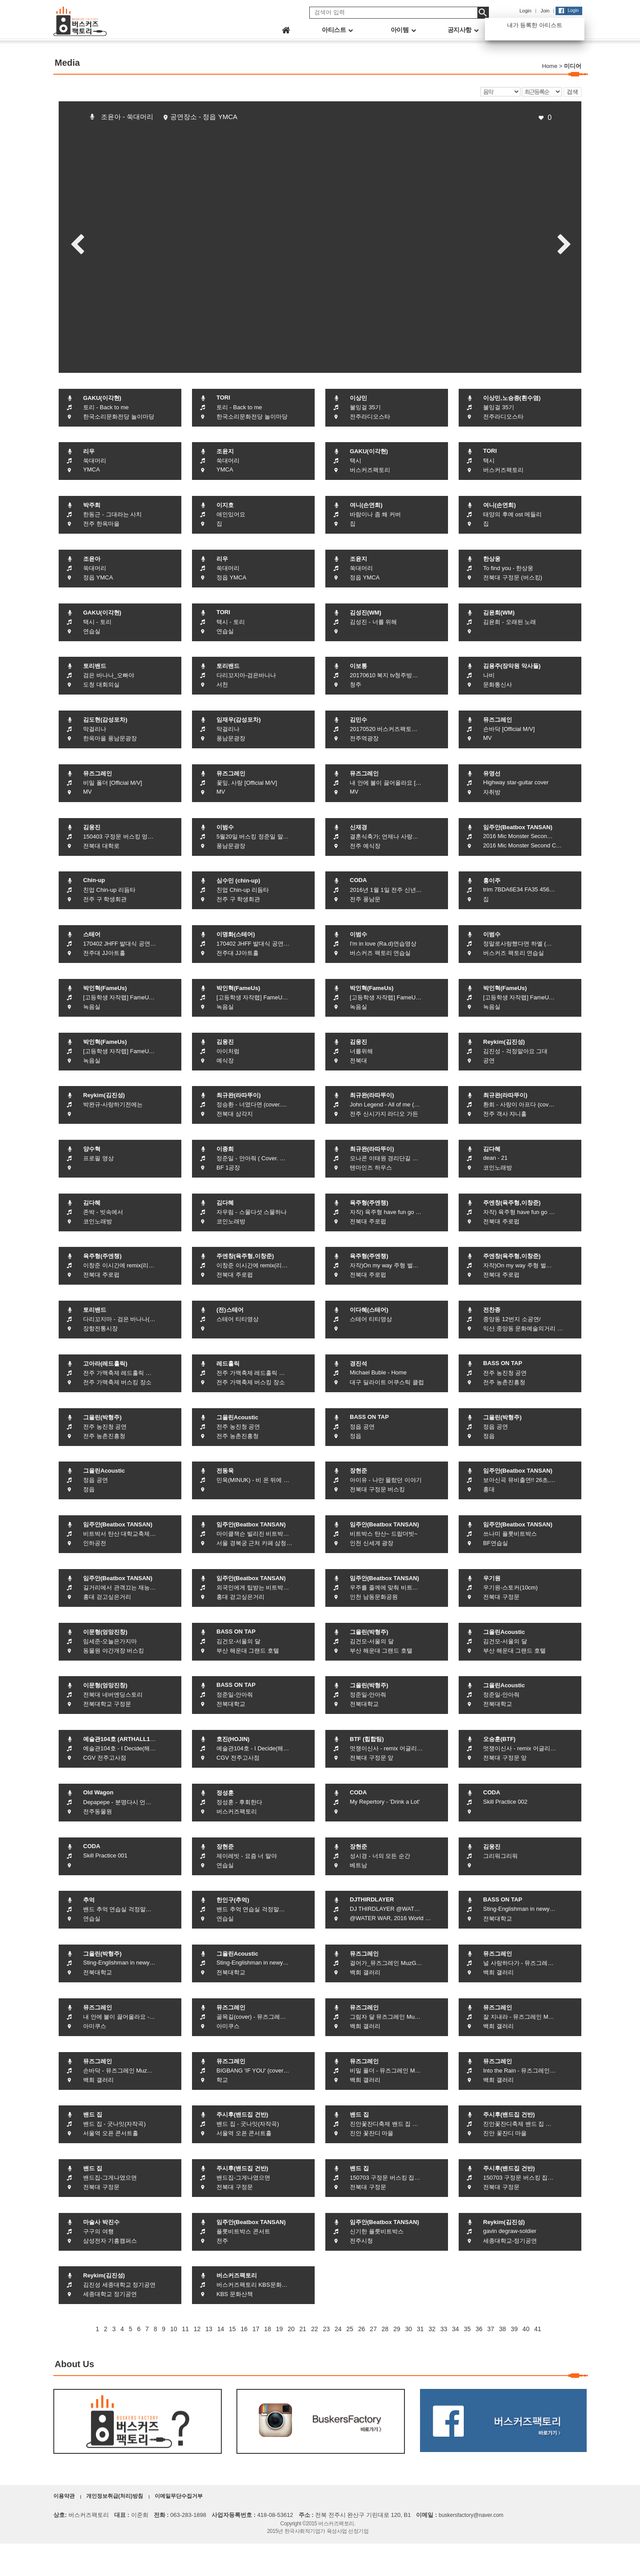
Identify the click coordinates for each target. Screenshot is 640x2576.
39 (514, 2328)
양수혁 (91, 1149)
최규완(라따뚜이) (238, 1095)
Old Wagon (98, 1792)
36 (479, 2328)
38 (502, 2328)
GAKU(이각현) (102, 398)
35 (467, 2328)
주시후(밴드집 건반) (242, 2114)
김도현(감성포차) (105, 719)
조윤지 (225, 451)
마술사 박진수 (101, 2222)
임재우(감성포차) (238, 719)
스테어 (91, 934)
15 (232, 2328)
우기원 (491, 1578)
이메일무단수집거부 (179, 2496)
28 (385, 2328)
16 (244, 2328)
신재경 (358, 827)
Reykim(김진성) (504, 1041)
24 (338, 2328)
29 (396, 2328)
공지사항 (463, 29)
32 (432, 2328)
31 (420, 2328)
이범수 (225, 827)
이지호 (225, 505)
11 (185, 2328)
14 (220, 2328)
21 (303, 2328)
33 (444, 2328)
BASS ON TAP (502, 1363)
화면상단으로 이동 (627, 2563)
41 (537, 2328)
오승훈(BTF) (499, 1739)
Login (526, 10)
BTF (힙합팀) (367, 1739)
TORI (223, 397)
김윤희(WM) (499, 612)
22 (314, 2328)
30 (408, 2328)
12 (197, 2328)
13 (208, 2328)
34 (455, 2328)
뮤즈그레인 (497, 719)
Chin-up (94, 880)
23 (326, 2328)
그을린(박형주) (102, 1417)
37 (490, 2328)
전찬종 (491, 1309)
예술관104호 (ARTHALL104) (120, 1739)
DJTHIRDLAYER (372, 1899)
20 (291, 2328)
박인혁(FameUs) (105, 988)
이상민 (358, 398)
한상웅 (491, 558)
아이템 (403, 29)
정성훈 (225, 1792)
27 (373, 2328)
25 (349, 2328)
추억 (89, 1900)
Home (549, 66)
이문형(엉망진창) (105, 1632)
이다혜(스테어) (369, 1309)
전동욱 (225, 1470)
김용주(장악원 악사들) (511, 666)
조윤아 (91, 558)
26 (361, 2328)
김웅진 (91, 827)
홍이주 (491, 880)
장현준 (358, 1470)
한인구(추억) (232, 1900)
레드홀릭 (228, 1363)
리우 (89, 451)
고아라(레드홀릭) (105, 1363)
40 (526, 2328)
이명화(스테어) (235, 934)
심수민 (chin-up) (238, 880)
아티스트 (337, 29)
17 (256, 2328)
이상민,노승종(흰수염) (511, 398)
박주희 (91, 505)
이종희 (225, 1149)
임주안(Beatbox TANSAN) (517, 827)
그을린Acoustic (237, 1417)
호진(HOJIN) (232, 1739)
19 (279, 2328)
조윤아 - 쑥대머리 (127, 116)
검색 (572, 91)
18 (267, 2328)
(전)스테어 (230, 1309)
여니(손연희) (366, 505)
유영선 (491, 773)
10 (173, 2328)
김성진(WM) (365, 612)
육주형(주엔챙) (369, 1202)
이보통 (358, 666)
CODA (358, 880)
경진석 (358, 1363)
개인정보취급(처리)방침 (114, 2496)
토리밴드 (94, 666)
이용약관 (64, 2496)
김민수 (358, 719)
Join (544, 10)
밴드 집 (92, 2114)
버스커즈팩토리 (236, 2275)
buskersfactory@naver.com (471, 2515)
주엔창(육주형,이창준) (511, 1202)
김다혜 (491, 1149)
